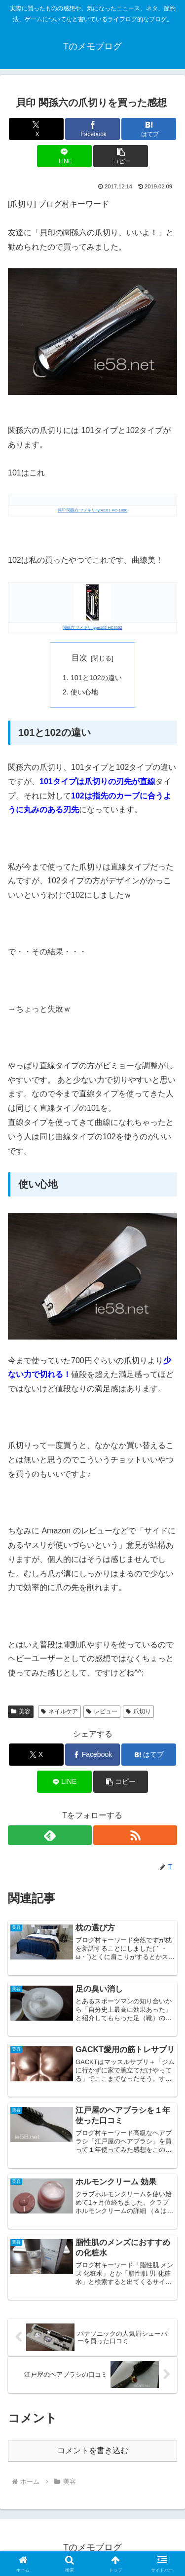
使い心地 (84, 692)
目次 (79, 657)
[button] (120, 156)
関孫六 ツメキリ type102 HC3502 (92, 627)
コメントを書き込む (92, 2450)
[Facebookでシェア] (92, 129)
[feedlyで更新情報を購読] (50, 1835)
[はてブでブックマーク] (148, 129)
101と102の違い (96, 678)
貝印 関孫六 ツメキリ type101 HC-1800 (92, 510)
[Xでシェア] (36, 129)
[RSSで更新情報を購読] (135, 1835)
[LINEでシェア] (64, 156)
